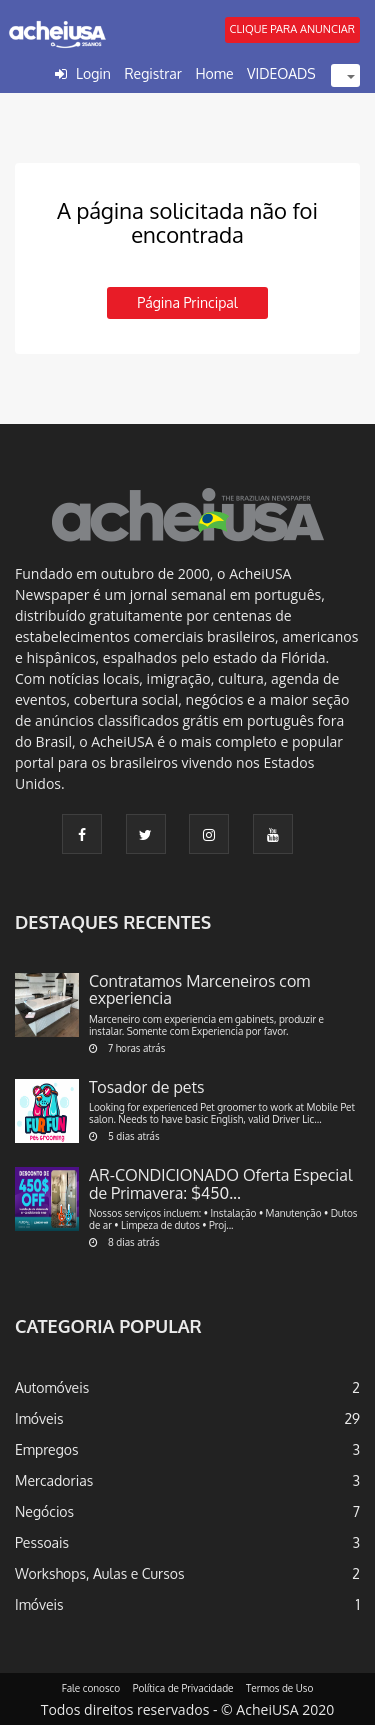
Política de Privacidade (183, 1688)
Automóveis (52, 1387)
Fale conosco (91, 1688)
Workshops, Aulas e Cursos (99, 1573)
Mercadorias (54, 1480)
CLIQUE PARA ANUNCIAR (292, 29)
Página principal (187, 302)
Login (93, 73)
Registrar (152, 73)
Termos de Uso (279, 1688)
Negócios (44, 1511)
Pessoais (42, 1542)
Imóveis (39, 1418)
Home (214, 73)
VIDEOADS (281, 73)
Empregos (47, 1449)
